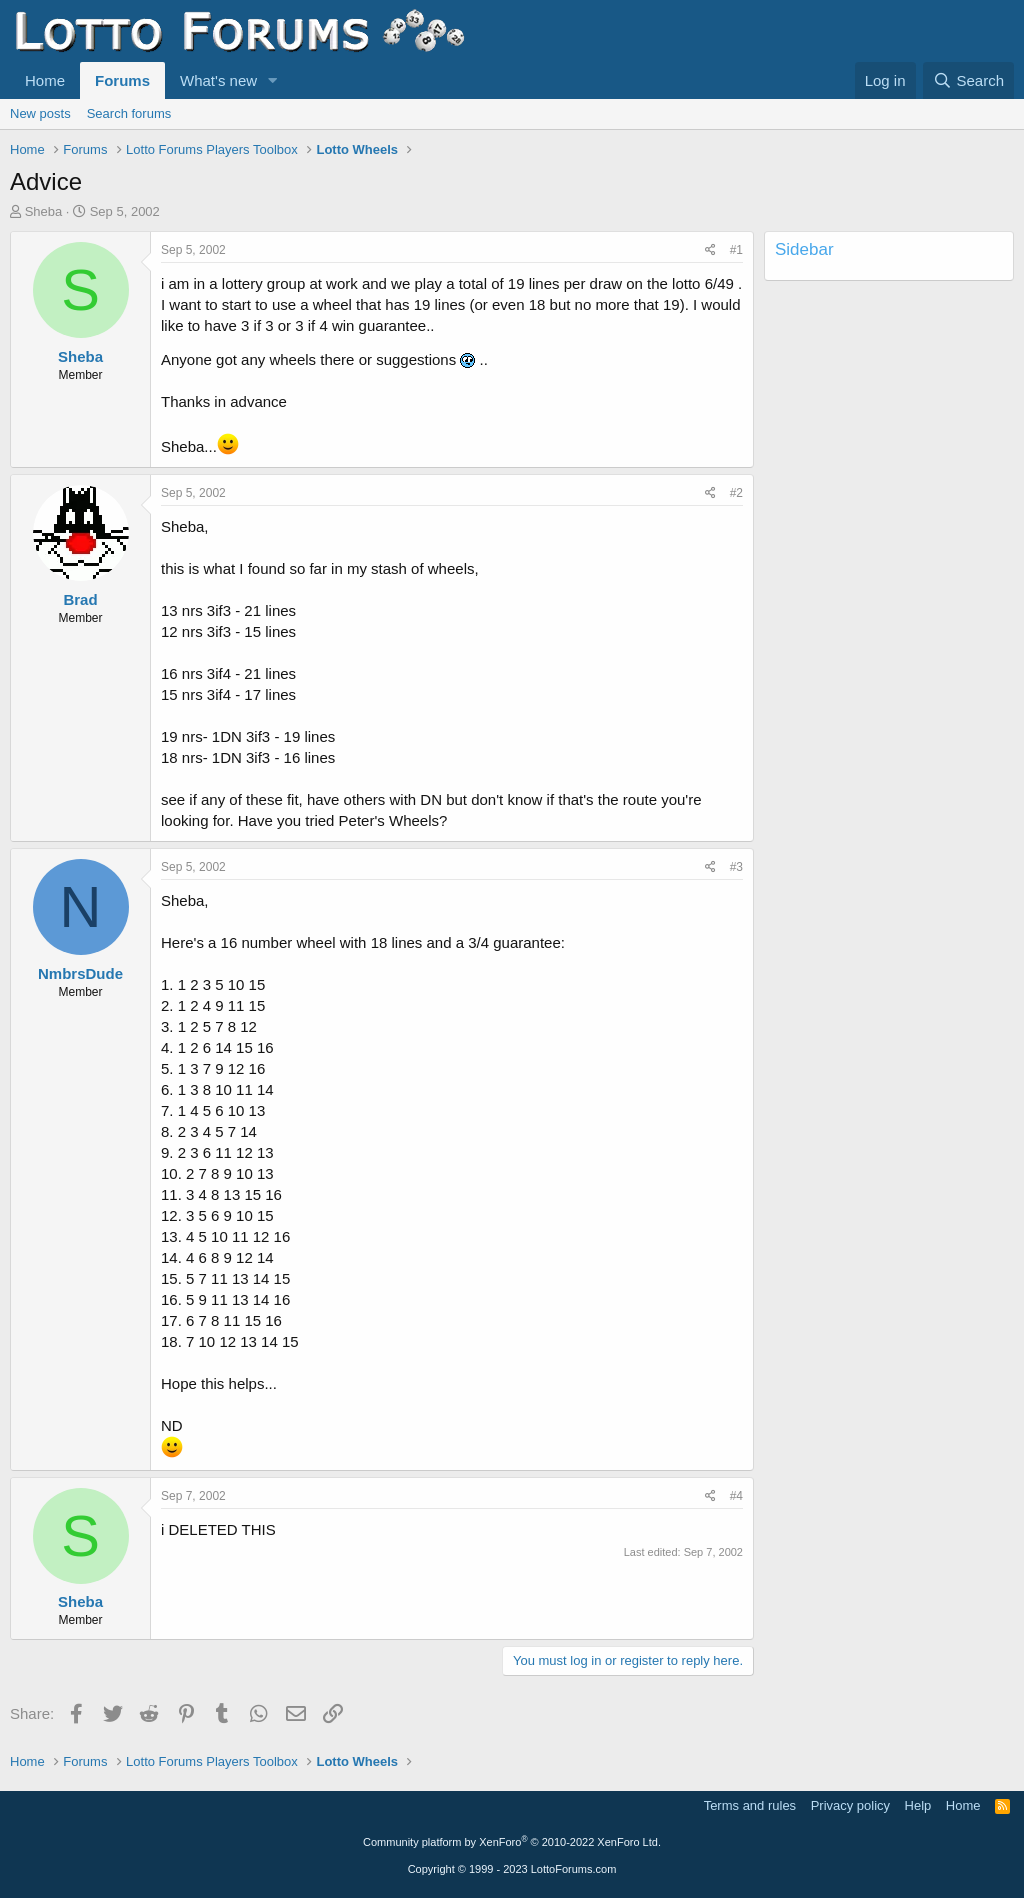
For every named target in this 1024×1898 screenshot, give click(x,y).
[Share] (710, 250)
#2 (736, 493)
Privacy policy (850, 1805)
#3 (736, 867)
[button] (273, 80)
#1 (736, 250)
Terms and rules (750, 1805)
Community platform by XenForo (512, 1842)
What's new (218, 80)
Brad (80, 599)
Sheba (44, 211)
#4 (736, 1496)
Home (45, 80)
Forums (122, 80)
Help (918, 1805)
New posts (40, 113)
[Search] (968, 80)
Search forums (129, 113)
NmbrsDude (80, 973)
